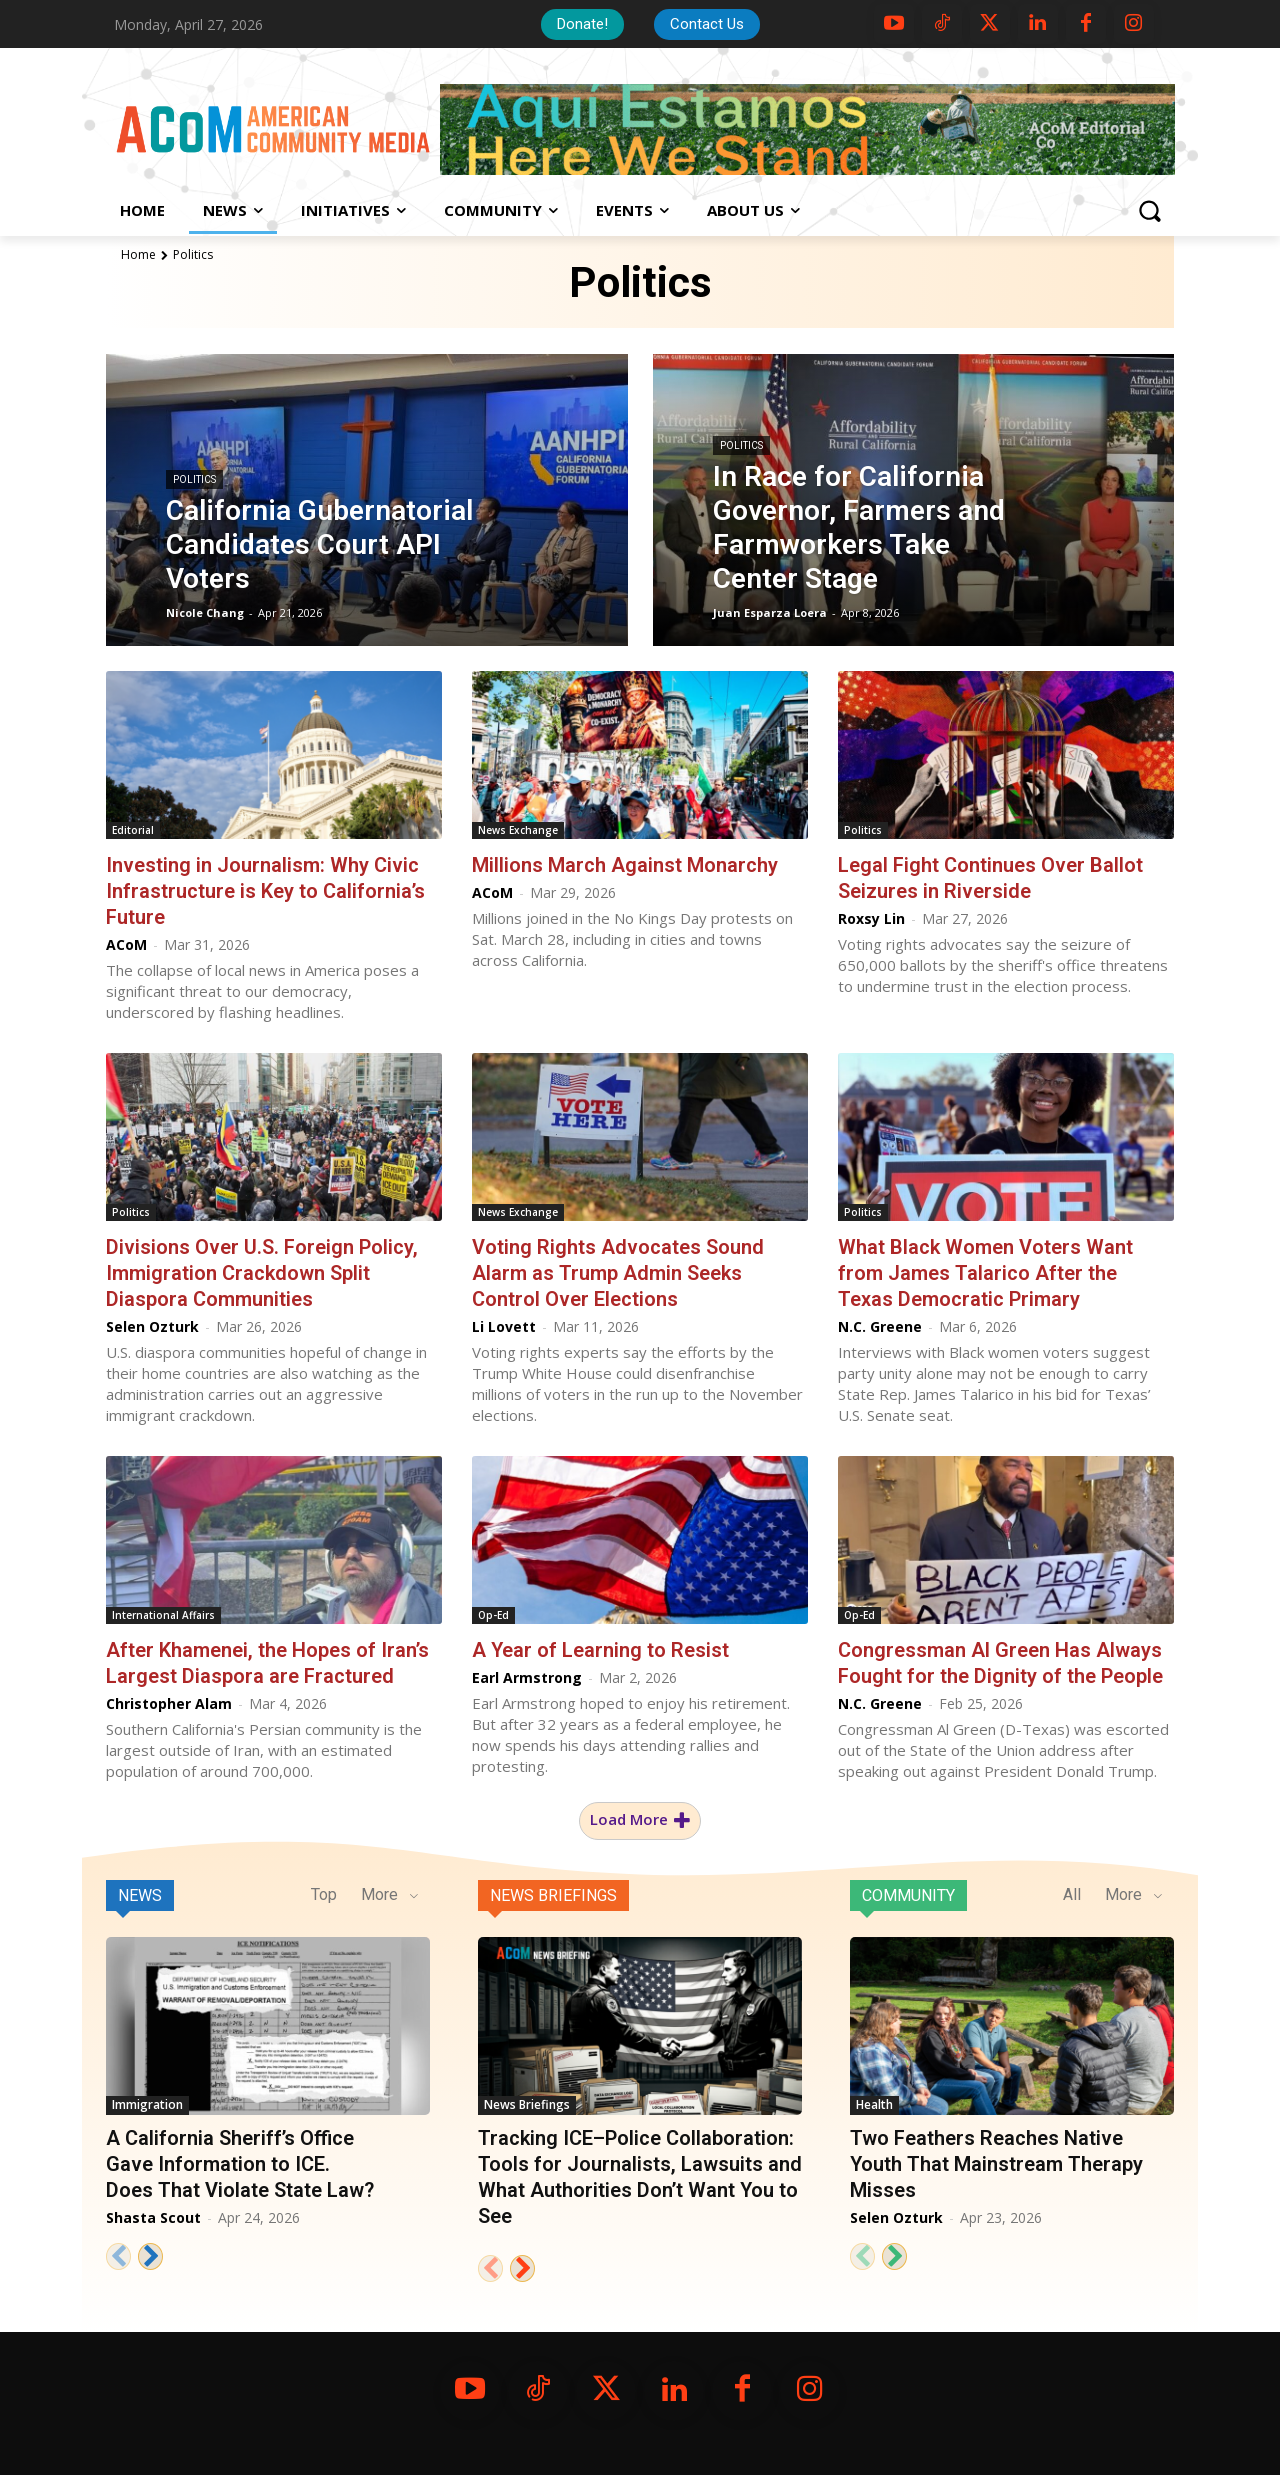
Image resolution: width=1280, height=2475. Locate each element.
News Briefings (553, 1895)
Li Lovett (504, 1326)
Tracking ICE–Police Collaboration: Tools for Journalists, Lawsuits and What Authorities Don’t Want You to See (640, 2177)
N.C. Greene (880, 1326)
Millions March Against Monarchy (625, 865)
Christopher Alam (169, 1703)
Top (324, 1894)
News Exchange (518, 830)
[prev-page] (118, 2256)
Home (138, 254)
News (140, 1895)
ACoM (126, 944)
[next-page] (150, 2256)
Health (874, 2104)
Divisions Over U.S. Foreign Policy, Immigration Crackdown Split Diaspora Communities (262, 1273)
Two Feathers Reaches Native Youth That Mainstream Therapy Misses (996, 2164)
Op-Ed (493, 1615)
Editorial (133, 830)
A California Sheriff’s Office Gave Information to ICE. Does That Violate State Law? (240, 2164)
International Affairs (163, 1615)
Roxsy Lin (871, 918)
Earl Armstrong (527, 1677)
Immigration (147, 2104)
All (1072, 1894)
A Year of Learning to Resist (600, 1650)
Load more (640, 1820)
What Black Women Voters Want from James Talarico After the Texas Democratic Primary (985, 1273)
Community (908, 1895)
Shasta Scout (153, 2217)
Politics (194, 479)
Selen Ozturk (152, 1326)
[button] (1149, 211)
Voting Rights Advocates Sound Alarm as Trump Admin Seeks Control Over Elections (618, 1273)
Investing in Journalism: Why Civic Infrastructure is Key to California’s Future (265, 891)
